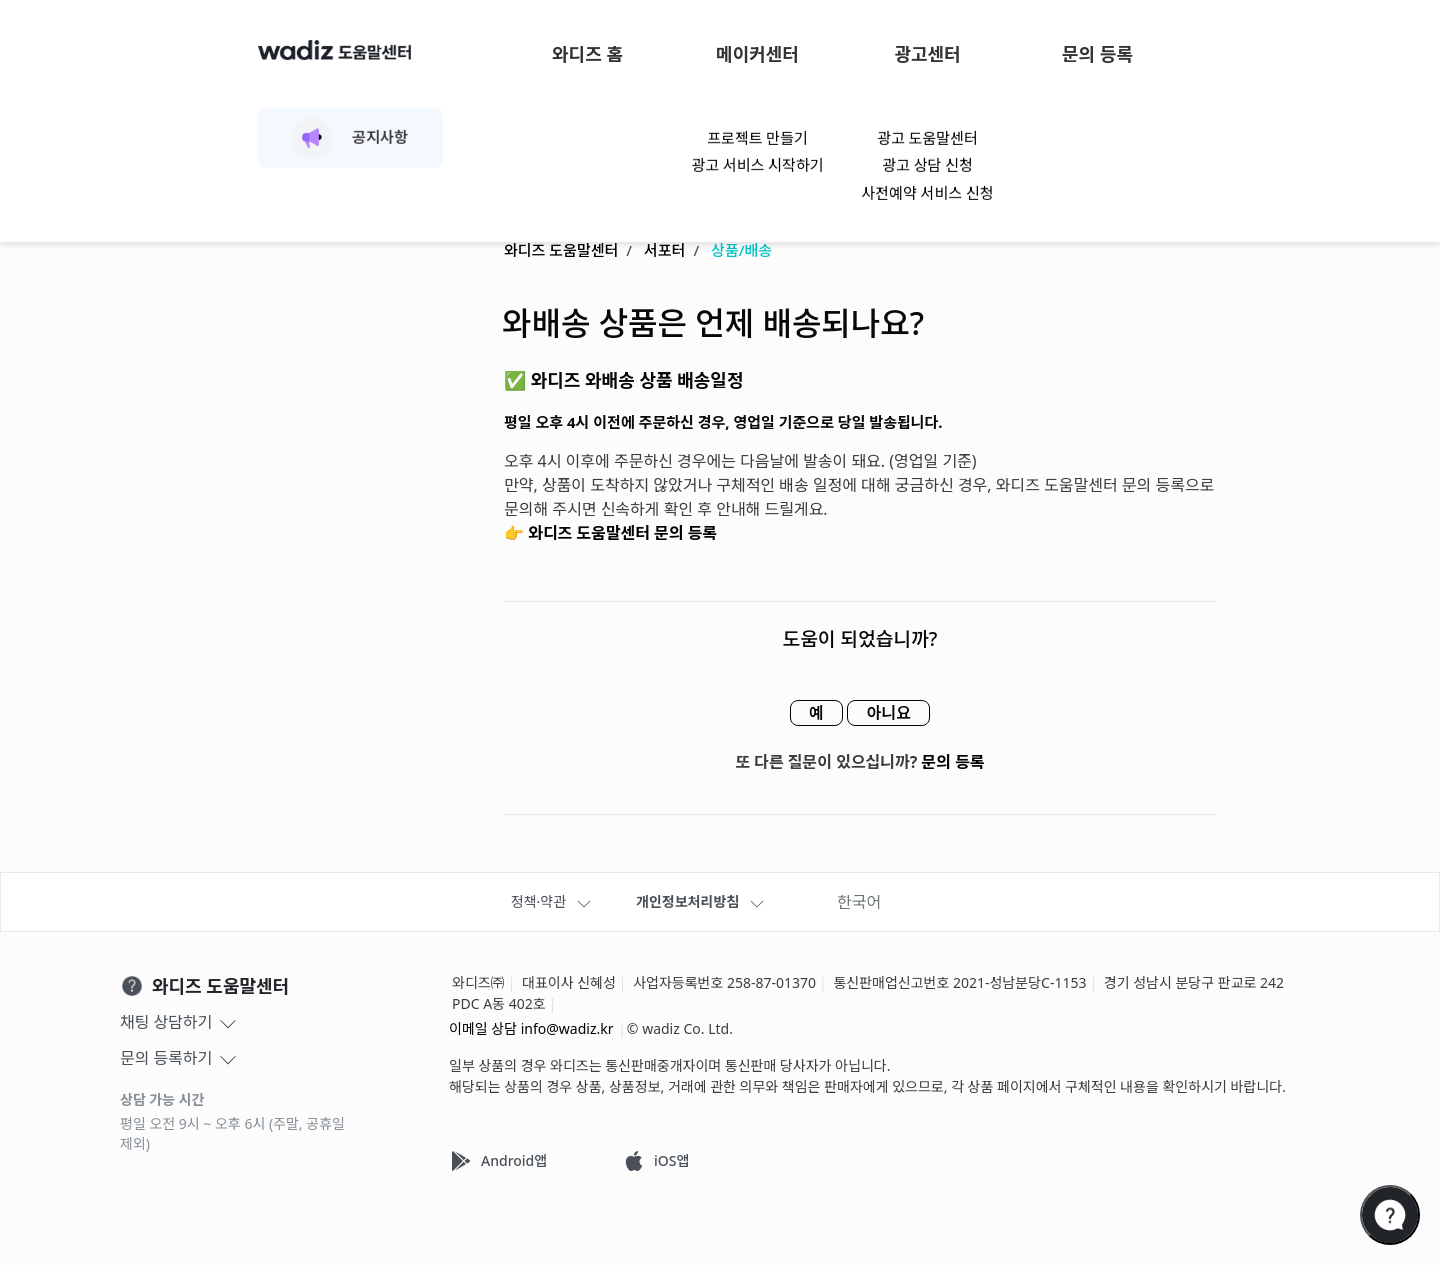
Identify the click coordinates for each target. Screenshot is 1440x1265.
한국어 (859, 902)
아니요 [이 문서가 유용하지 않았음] (894, 714)
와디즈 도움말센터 (561, 251)
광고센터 (927, 54)
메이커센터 (757, 54)
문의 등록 (1097, 54)
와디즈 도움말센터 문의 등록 (622, 534)
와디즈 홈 (587, 54)
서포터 (664, 251)
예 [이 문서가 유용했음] (810, 714)
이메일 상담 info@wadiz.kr (531, 1028)
